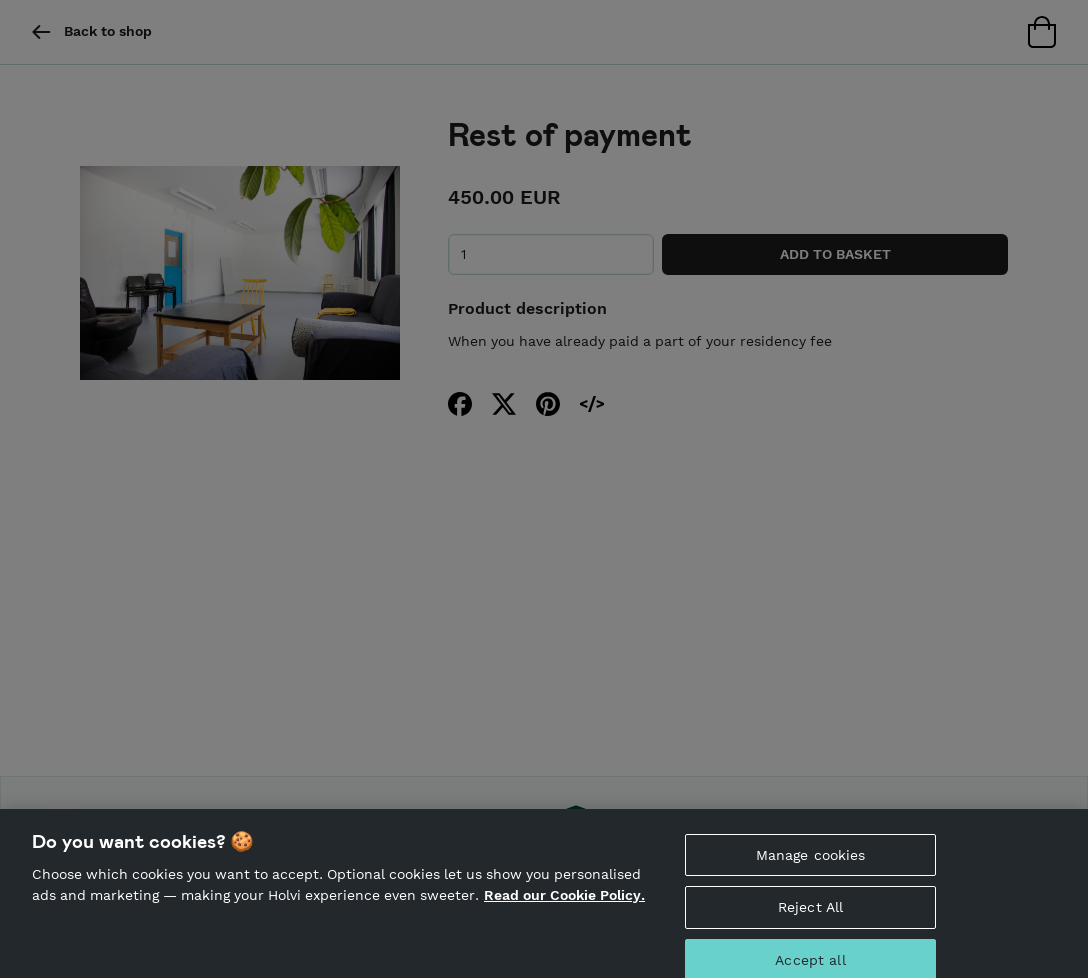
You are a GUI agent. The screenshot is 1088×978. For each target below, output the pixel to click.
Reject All (810, 915)
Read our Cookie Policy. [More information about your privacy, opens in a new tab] (564, 902)
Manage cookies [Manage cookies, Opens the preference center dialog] (811, 862)
